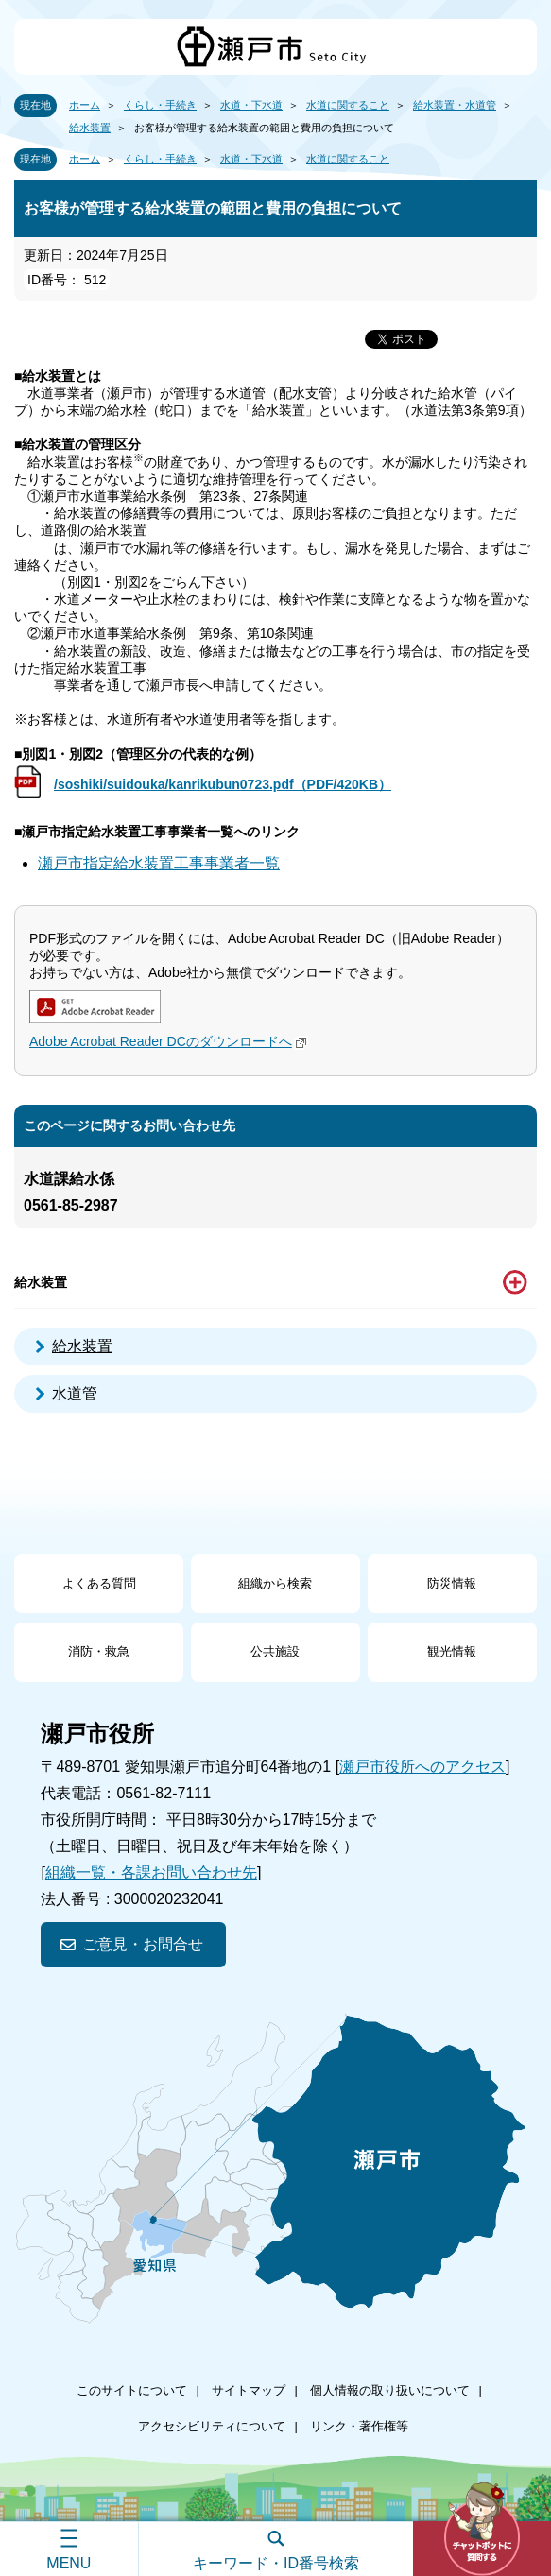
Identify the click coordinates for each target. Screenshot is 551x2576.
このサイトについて (132, 2390)
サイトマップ (248, 2390)
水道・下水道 (251, 105)
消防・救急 (98, 1651)
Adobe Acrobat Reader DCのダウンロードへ (170, 1041)
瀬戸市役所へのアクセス (422, 1767)
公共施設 (275, 1651)
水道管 (74, 1393)
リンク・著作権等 (359, 2426)
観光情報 (451, 1651)
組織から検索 (275, 1583)
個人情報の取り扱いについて (390, 2390)
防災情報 (451, 1583)
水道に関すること (347, 105)
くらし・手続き (160, 105)
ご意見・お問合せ (142, 1944)
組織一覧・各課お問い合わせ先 (151, 1872)
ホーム (84, 105)
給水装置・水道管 (454, 105)
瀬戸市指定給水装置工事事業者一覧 (159, 863)
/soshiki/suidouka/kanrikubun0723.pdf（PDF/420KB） (222, 784)
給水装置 (90, 127)
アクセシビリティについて (211, 2426)
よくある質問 (99, 1583)
